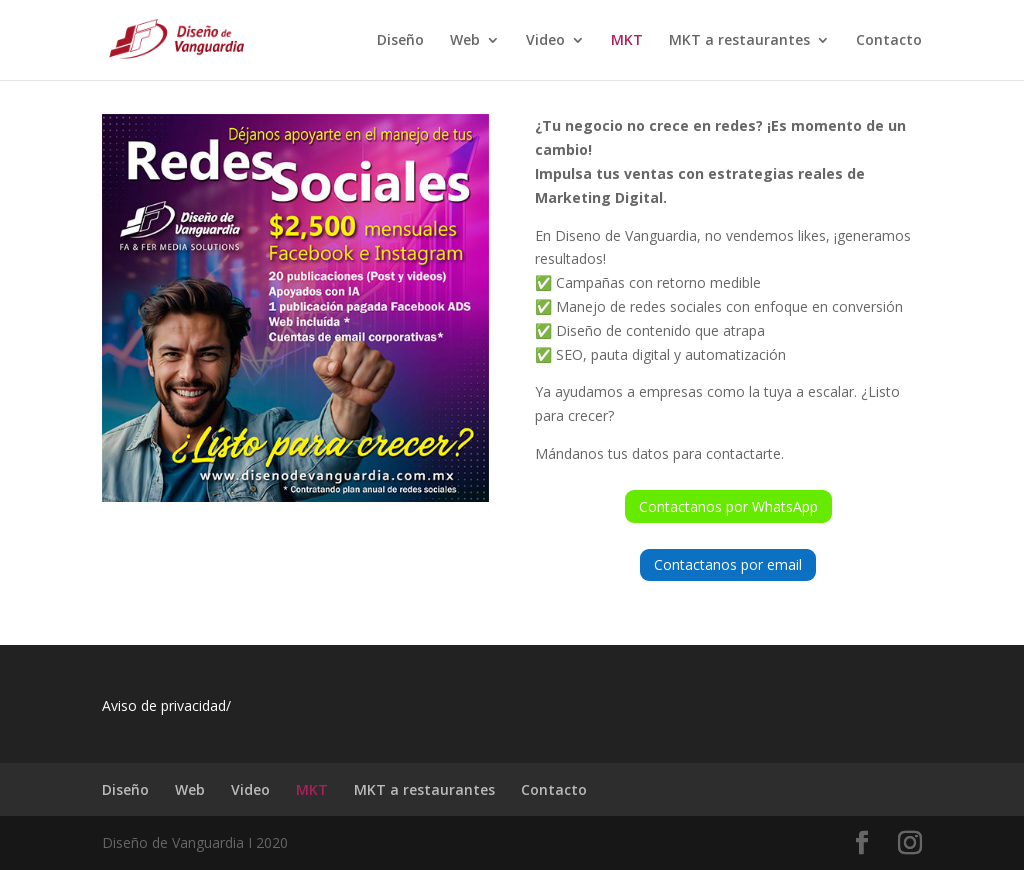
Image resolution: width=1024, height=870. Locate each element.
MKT (627, 41)
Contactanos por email (728, 564)
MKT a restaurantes (739, 41)
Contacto (889, 41)
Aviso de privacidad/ (166, 705)
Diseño (400, 41)
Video (545, 41)
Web (465, 41)
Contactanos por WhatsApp (728, 506)
